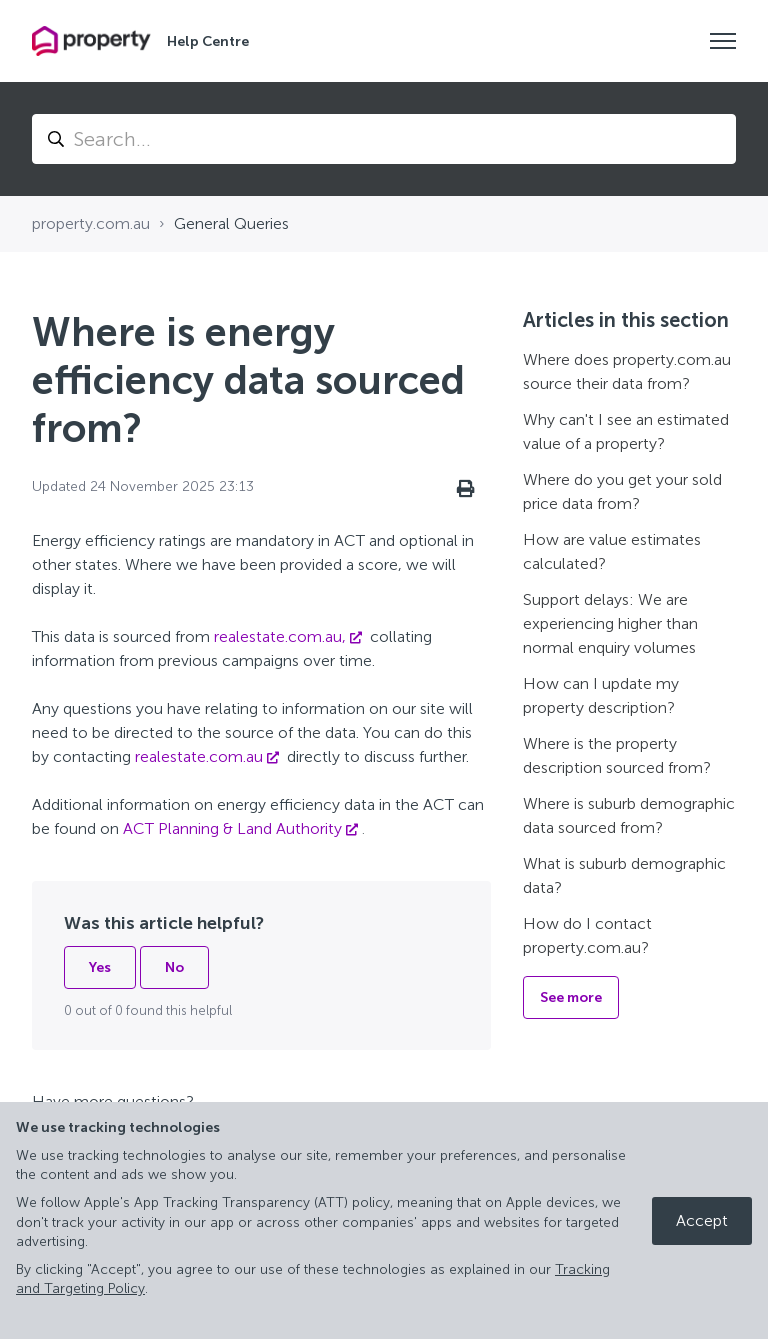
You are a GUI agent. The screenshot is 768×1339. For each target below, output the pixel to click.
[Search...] (384, 139)
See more (571, 997)
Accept (702, 1220)
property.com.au (91, 223)
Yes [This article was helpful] (100, 967)
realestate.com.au (199, 756)
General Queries (231, 223)
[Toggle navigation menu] (723, 41)
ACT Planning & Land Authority (232, 828)
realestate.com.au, (280, 636)
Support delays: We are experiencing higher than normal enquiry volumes (610, 623)
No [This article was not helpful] (174, 967)
